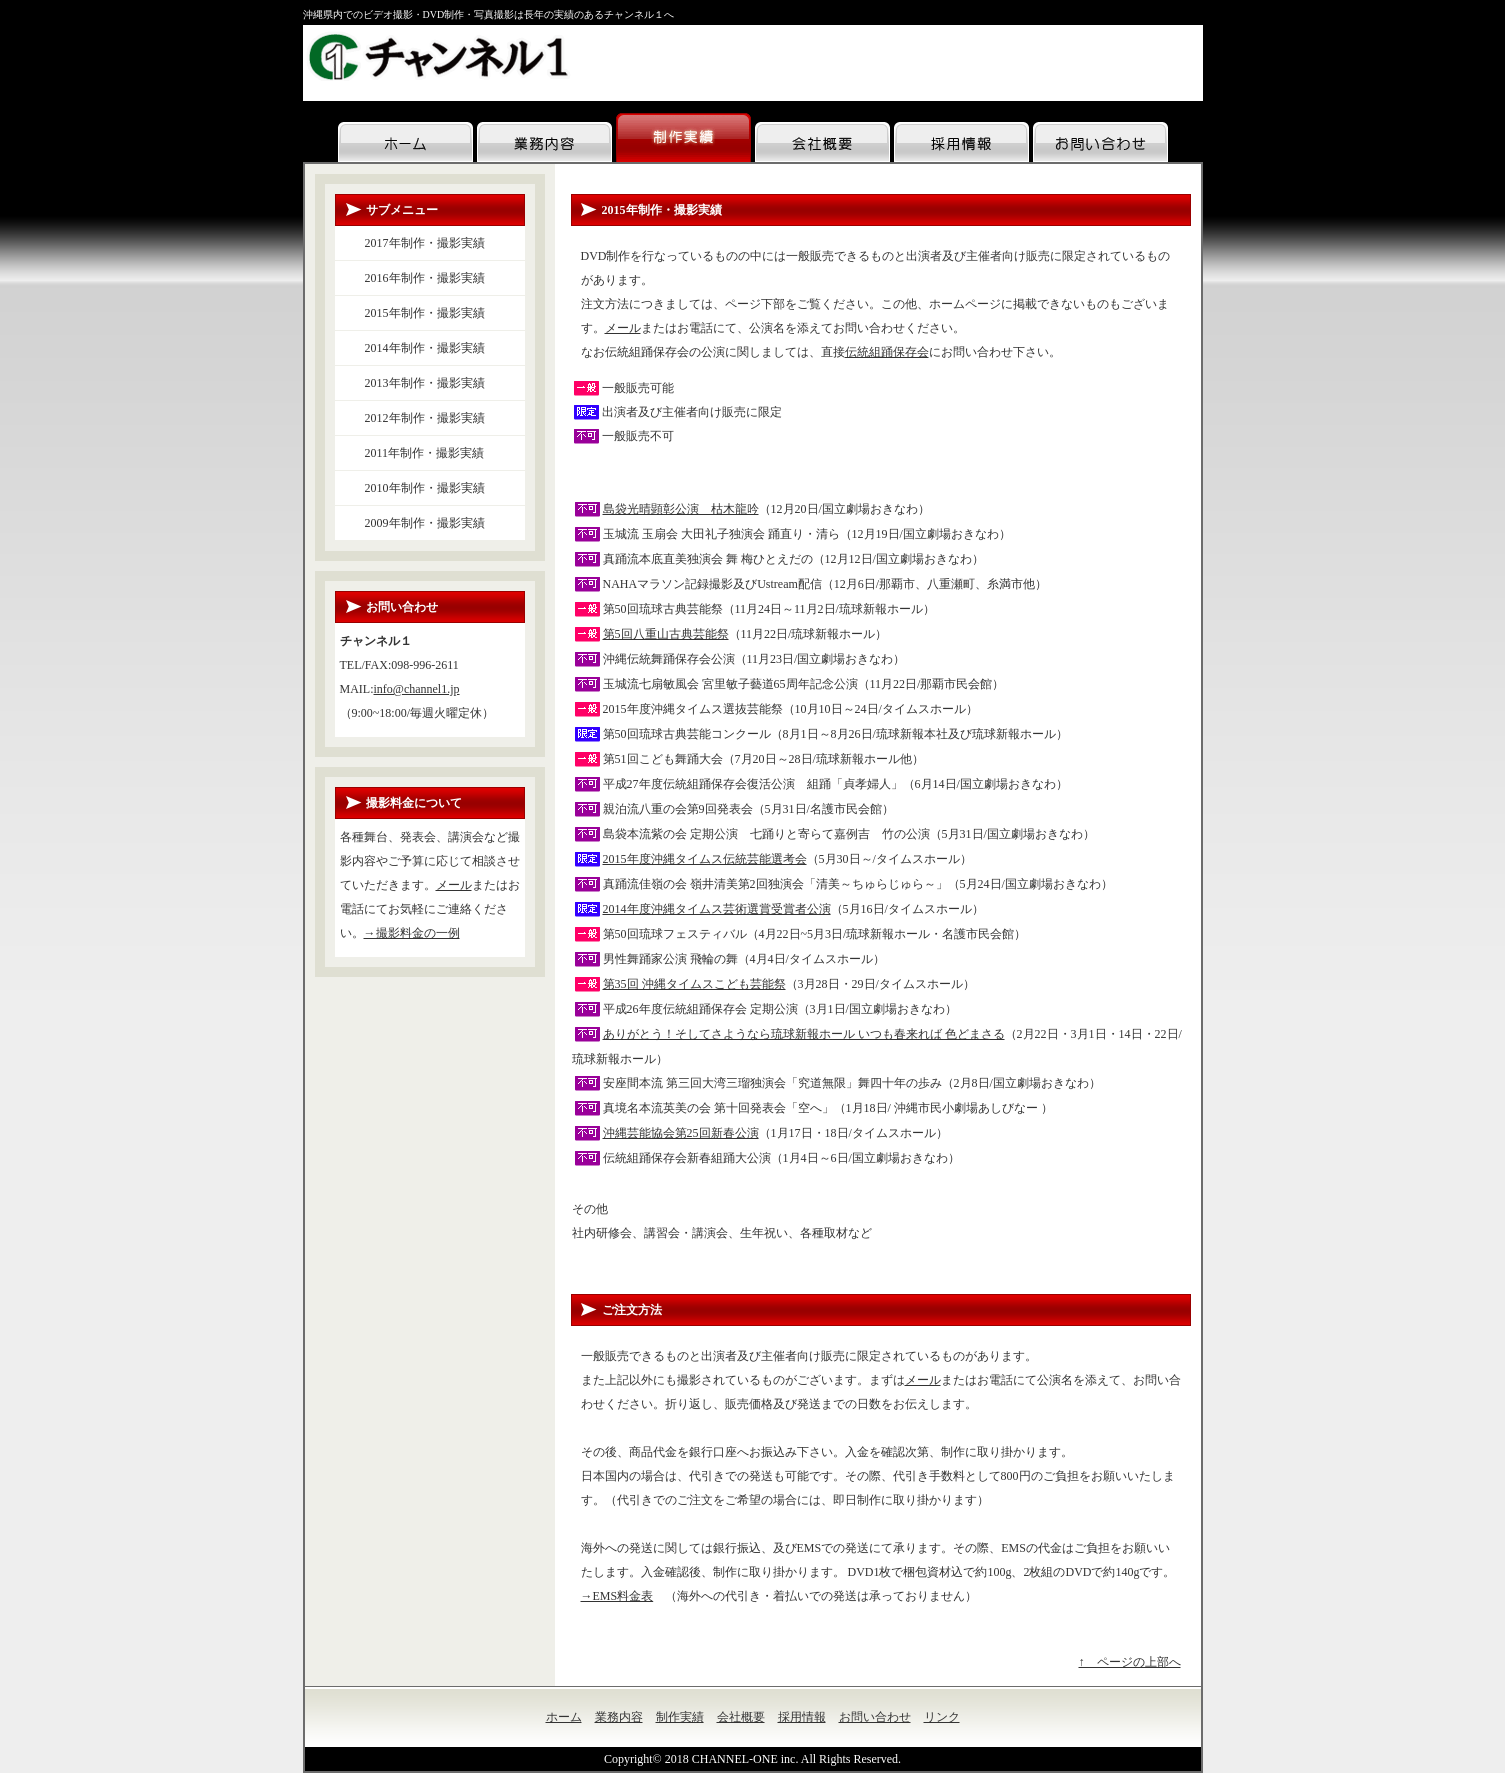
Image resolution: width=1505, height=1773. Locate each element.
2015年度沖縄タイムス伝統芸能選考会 (705, 859)
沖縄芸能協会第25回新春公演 (681, 1133)
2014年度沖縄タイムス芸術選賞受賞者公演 (717, 909)
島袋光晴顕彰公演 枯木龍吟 (681, 509)
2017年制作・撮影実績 (425, 243)
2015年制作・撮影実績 (425, 313)
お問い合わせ (875, 1717)
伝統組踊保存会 (887, 352)
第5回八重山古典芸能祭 (666, 634)
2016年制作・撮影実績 (425, 278)
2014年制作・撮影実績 (425, 348)
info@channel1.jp (417, 689)
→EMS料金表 (617, 1596)
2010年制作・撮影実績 (425, 488)
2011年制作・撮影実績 (425, 453)
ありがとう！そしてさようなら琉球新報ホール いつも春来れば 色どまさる (804, 1034)
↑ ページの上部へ (1130, 1662)
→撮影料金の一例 (412, 933)
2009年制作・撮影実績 (425, 523)
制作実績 (680, 1717)
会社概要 (741, 1717)
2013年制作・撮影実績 (425, 383)
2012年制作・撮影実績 (425, 418)
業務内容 (619, 1717)
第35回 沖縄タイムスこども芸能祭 (694, 984)
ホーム (564, 1717)
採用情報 (802, 1717)
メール (623, 328)
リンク (942, 1717)
